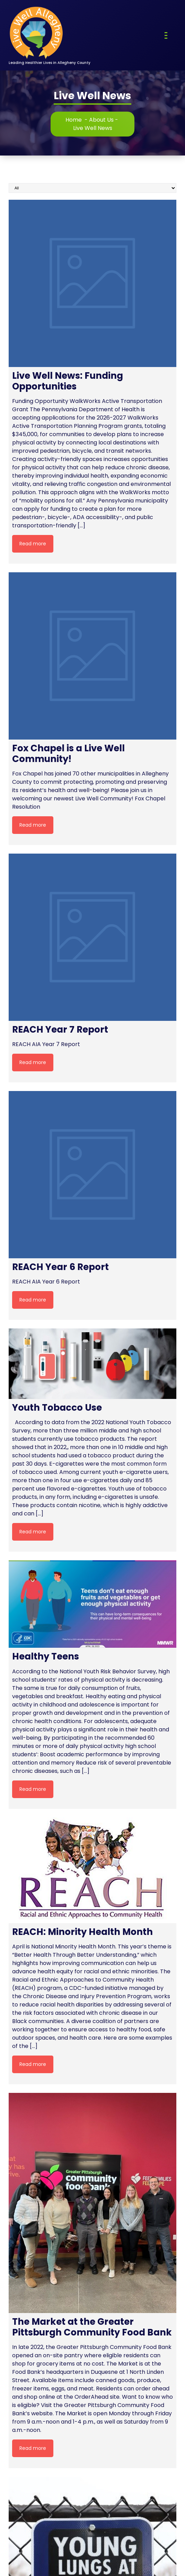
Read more (32, 543)
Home (73, 120)
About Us (101, 120)
